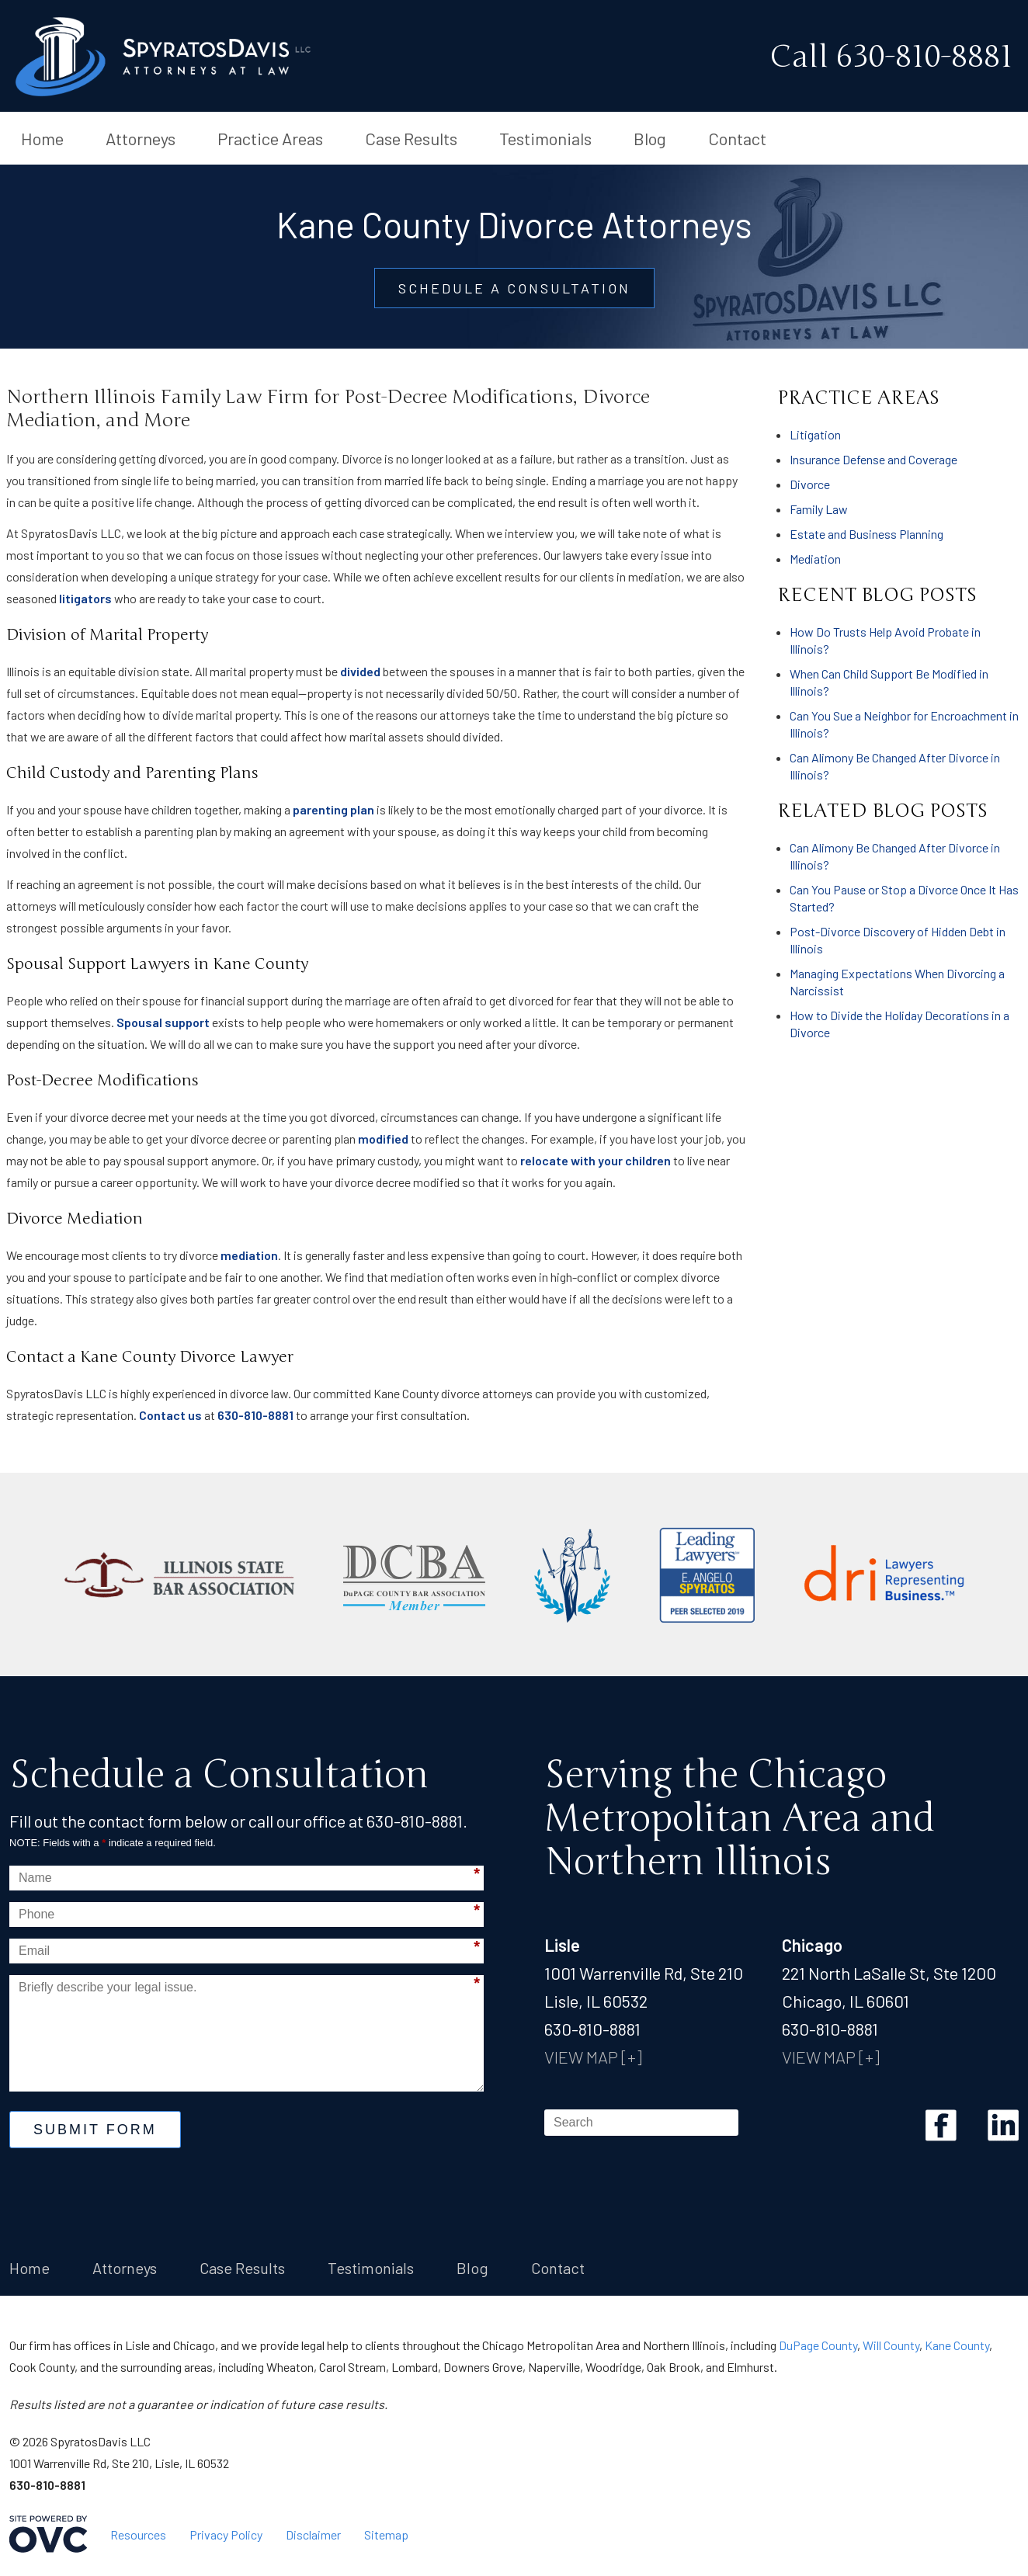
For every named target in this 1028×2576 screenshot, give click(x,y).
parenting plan (333, 809)
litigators (85, 598)
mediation (249, 1255)
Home (42, 138)
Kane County (957, 2345)
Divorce (810, 484)
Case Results (411, 138)
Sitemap (386, 2534)
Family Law (819, 509)
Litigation (815, 434)
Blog (650, 138)
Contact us (170, 1415)
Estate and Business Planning (866, 533)
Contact (737, 138)
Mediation (815, 558)
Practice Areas (270, 138)
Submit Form (95, 2129)
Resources (138, 2534)
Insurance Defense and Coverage (873, 459)
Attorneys (140, 138)
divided (360, 671)
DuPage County (818, 2345)
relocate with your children (595, 1160)
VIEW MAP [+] (593, 2057)
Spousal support (163, 1022)
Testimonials (545, 138)
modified (383, 1138)
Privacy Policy (225, 2534)
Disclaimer (313, 2534)
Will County (891, 2345)
